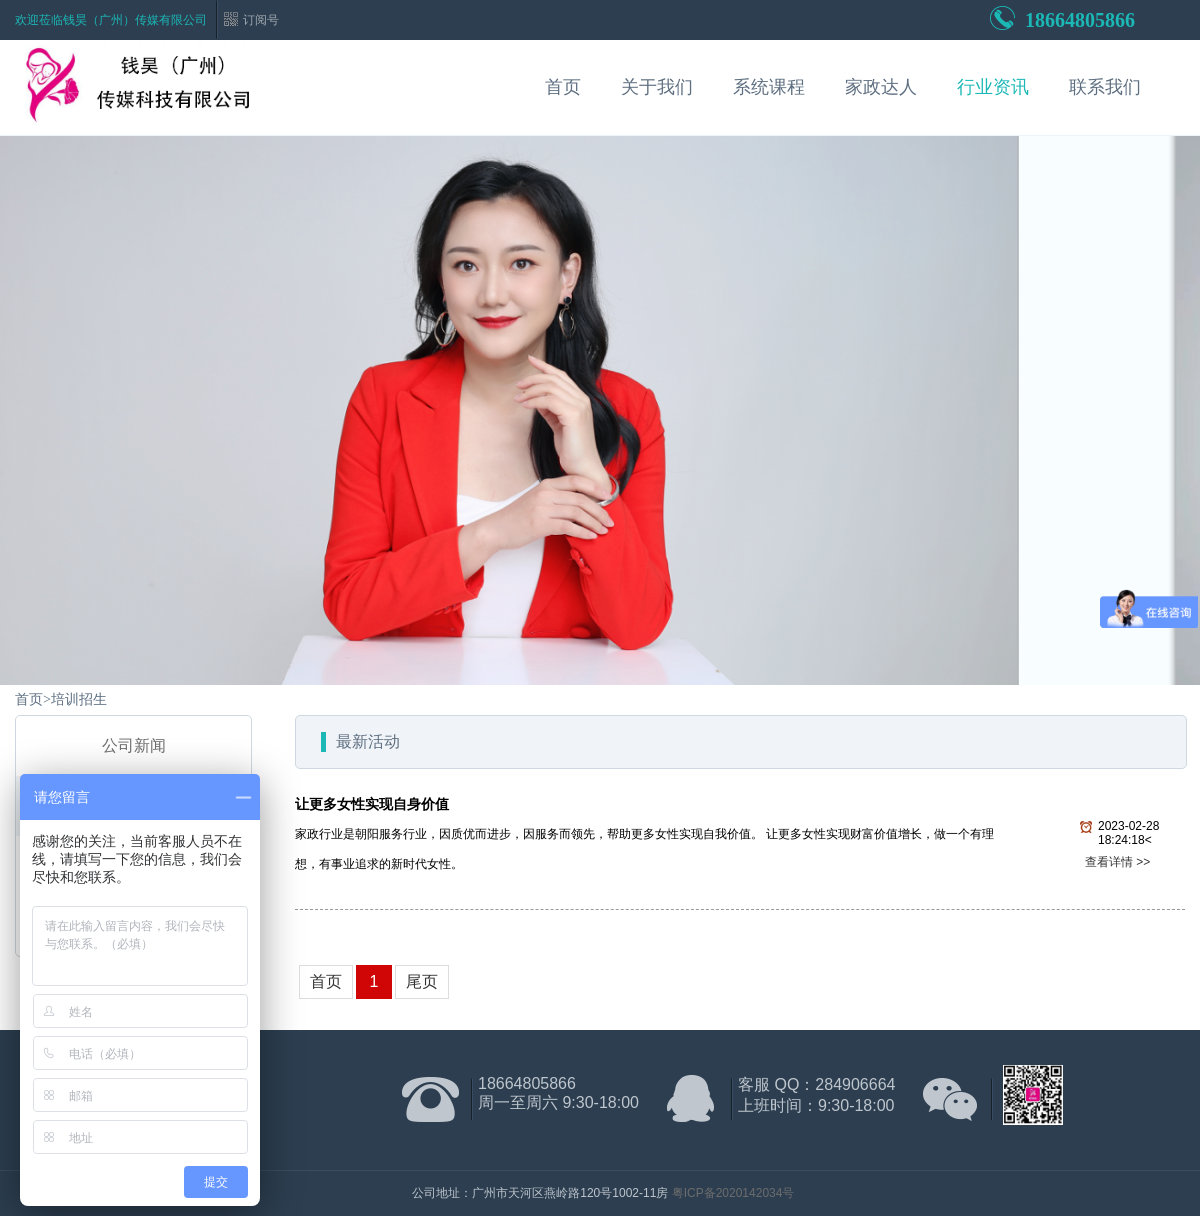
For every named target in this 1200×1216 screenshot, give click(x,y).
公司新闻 (134, 745)
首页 (563, 87)
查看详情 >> (1117, 862)
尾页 (422, 981)
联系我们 (1105, 87)
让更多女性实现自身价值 (372, 804)
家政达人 (881, 87)
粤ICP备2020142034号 (733, 1193)
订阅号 (261, 20)
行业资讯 (993, 87)
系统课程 (769, 87)
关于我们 (657, 87)
